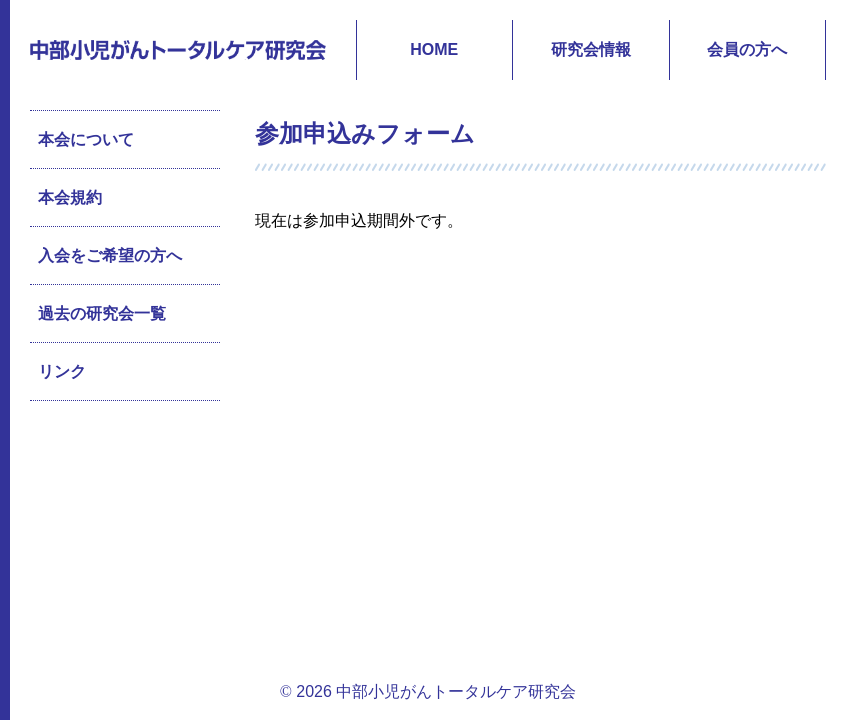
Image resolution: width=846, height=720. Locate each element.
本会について (86, 139)
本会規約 (70, 197)
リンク (62, 371)
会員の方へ (747, 49)
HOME (434, 49)
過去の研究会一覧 (102, 313)
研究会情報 (591, 49)
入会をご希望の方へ (110, 255)
